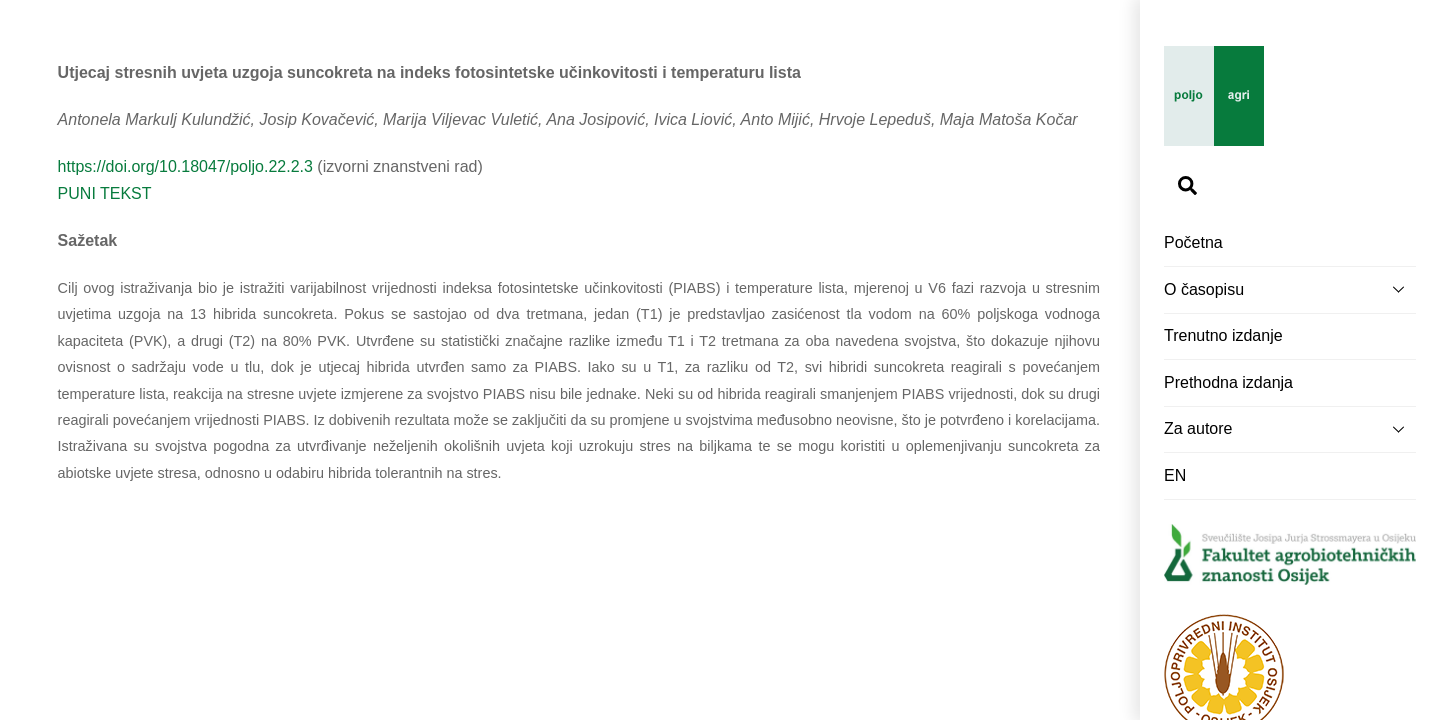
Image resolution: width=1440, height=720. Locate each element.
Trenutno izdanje (1223, 335)
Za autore (1290, 429)
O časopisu (1290, 289)
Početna (1193, 242)
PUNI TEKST (105, 193)
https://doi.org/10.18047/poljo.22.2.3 (185, 166)
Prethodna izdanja (1228, 382)
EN (1175, 475)
